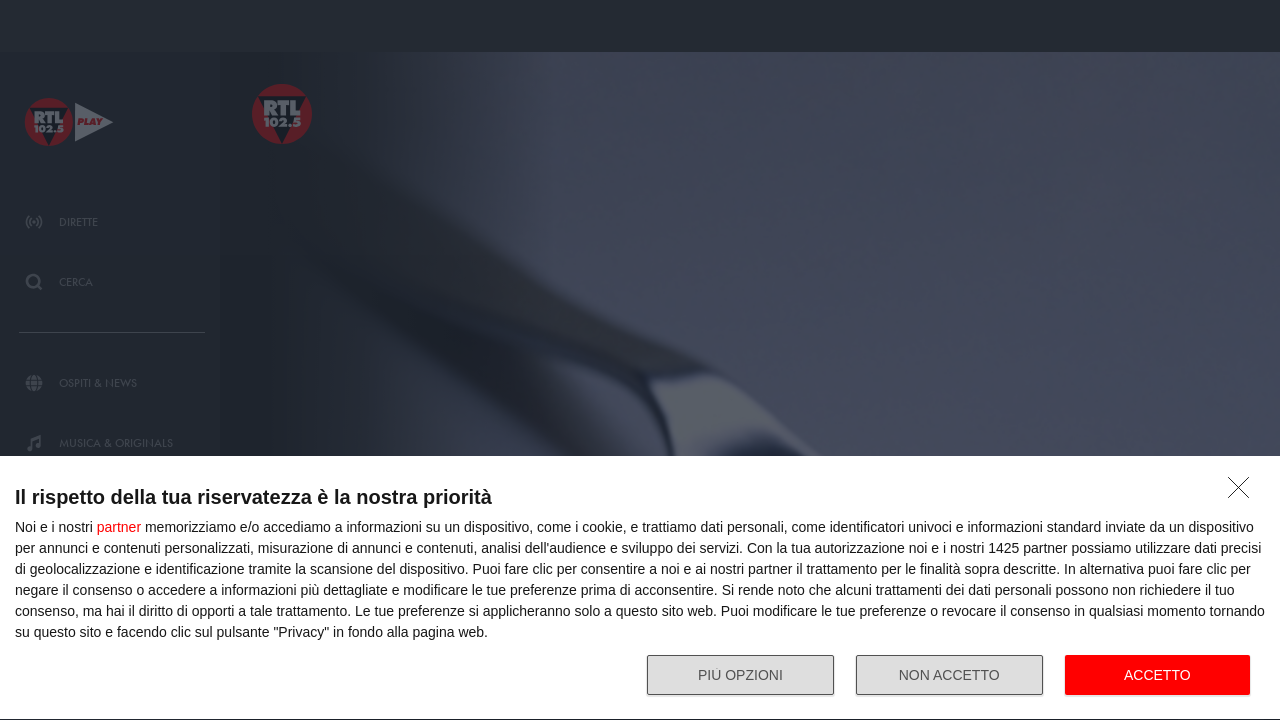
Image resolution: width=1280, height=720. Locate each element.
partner (119, 527)
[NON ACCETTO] (1244, 493)
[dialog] (640, 588)
